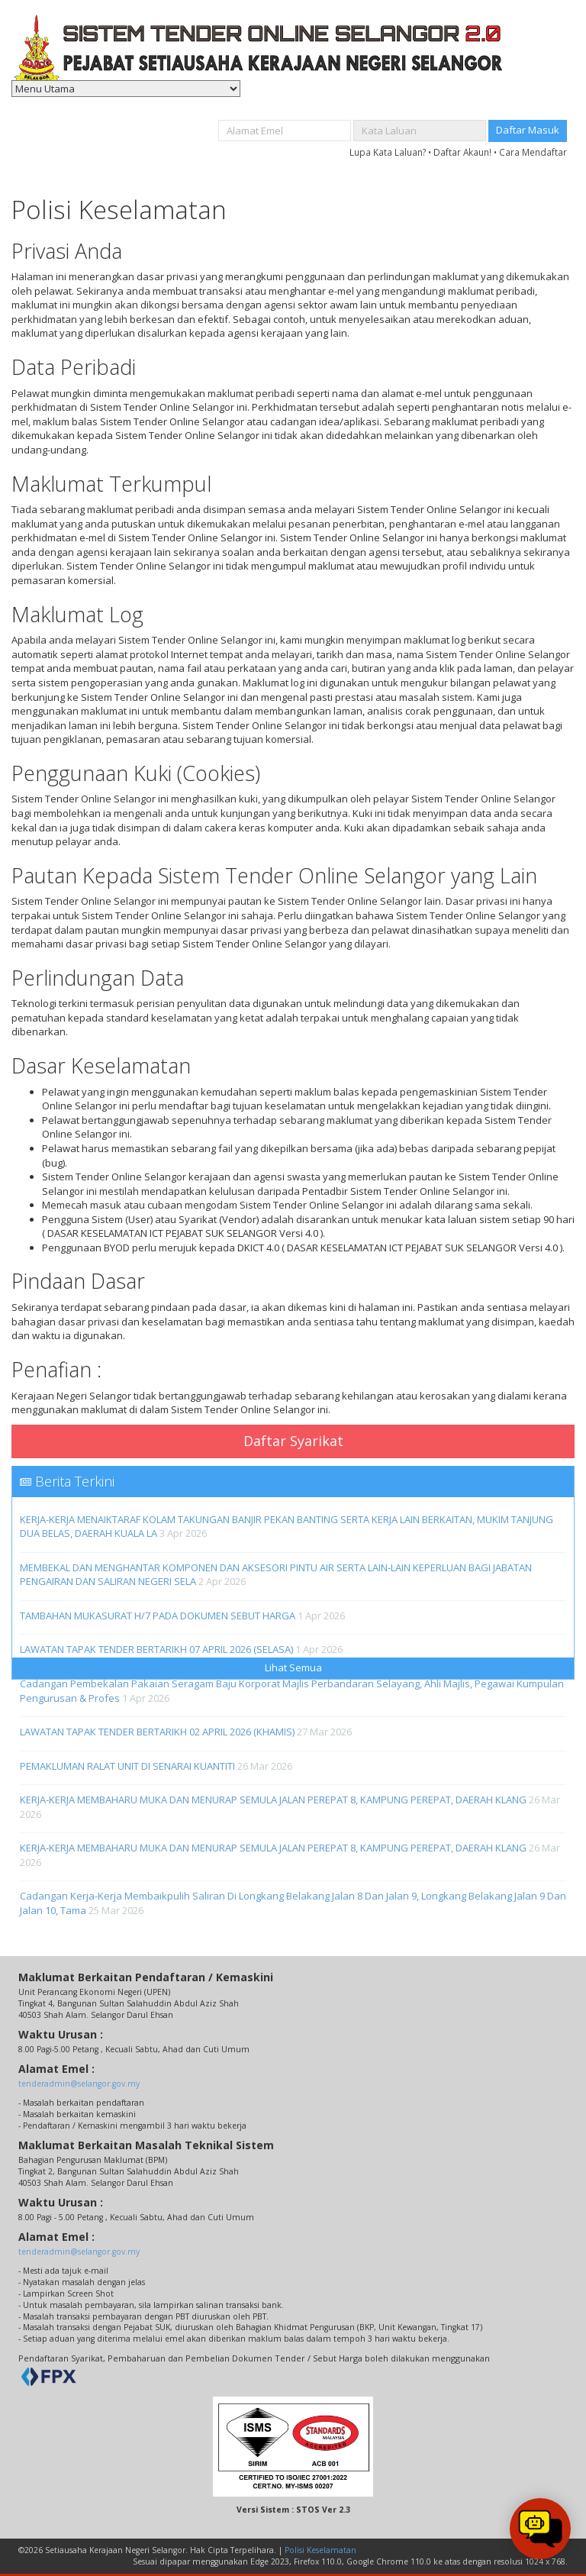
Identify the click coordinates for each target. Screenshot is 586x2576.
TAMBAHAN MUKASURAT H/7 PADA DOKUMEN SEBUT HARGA (157, 1615)
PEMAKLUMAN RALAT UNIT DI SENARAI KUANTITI (127, 1766)
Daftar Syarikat (293, 1441)
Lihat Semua (293, 1667)
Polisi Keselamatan (320, 2550)
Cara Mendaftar (533, 152)
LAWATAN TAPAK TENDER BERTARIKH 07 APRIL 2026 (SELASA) (156, 1649)
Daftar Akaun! (462, 152)
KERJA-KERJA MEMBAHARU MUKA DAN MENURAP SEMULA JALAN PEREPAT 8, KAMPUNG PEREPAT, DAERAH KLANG (273, 1799)
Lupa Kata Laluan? (387, 152)
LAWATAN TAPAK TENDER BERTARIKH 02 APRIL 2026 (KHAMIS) (157, 1731)
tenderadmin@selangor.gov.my (79, 2083)
